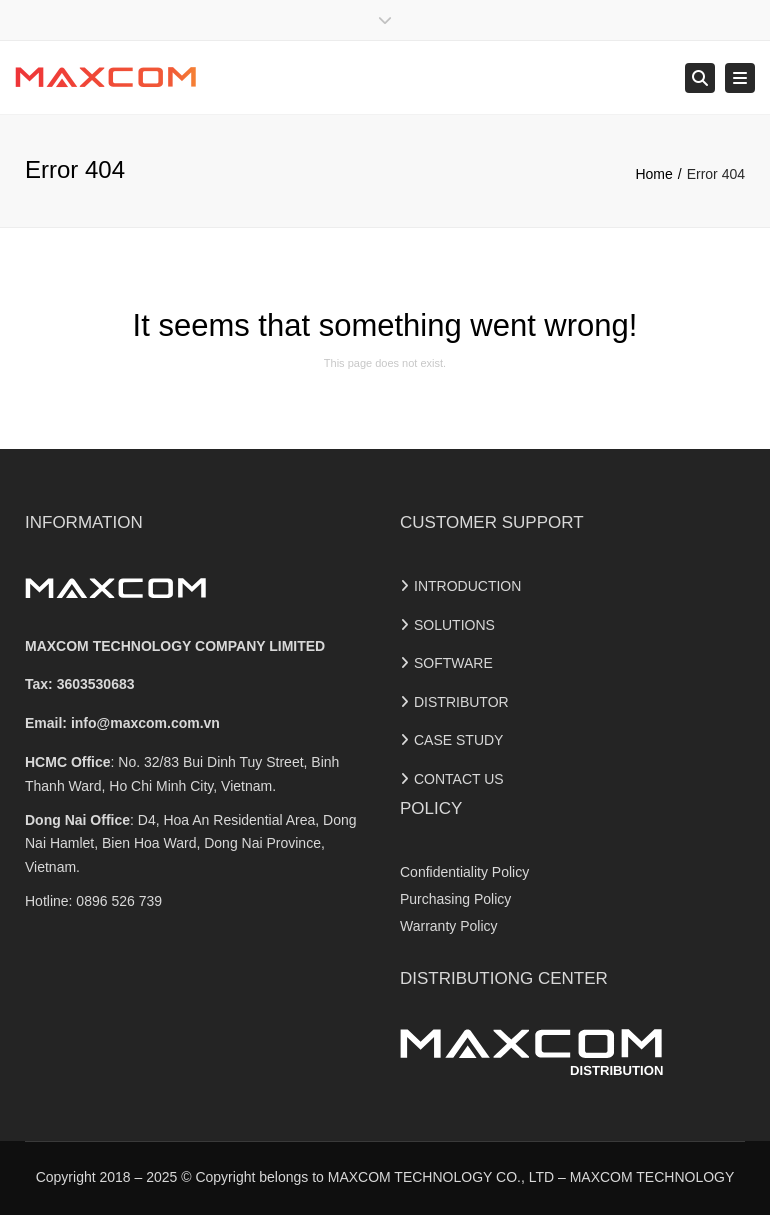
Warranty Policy (449, 926)
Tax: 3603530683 (80, 684)
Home (653, 174)
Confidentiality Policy (464, 872)
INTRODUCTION (467, 586)
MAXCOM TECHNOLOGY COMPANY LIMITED (175, 646)
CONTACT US (459, 779)
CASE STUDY (458, 740)
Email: (122, 723)
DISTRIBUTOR (461, 702)
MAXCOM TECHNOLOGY (652, 1177)
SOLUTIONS (454, 625)
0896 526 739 (119, 901)
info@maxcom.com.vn (145, 723)
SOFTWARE (453, 663)
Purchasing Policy (455, 899)
